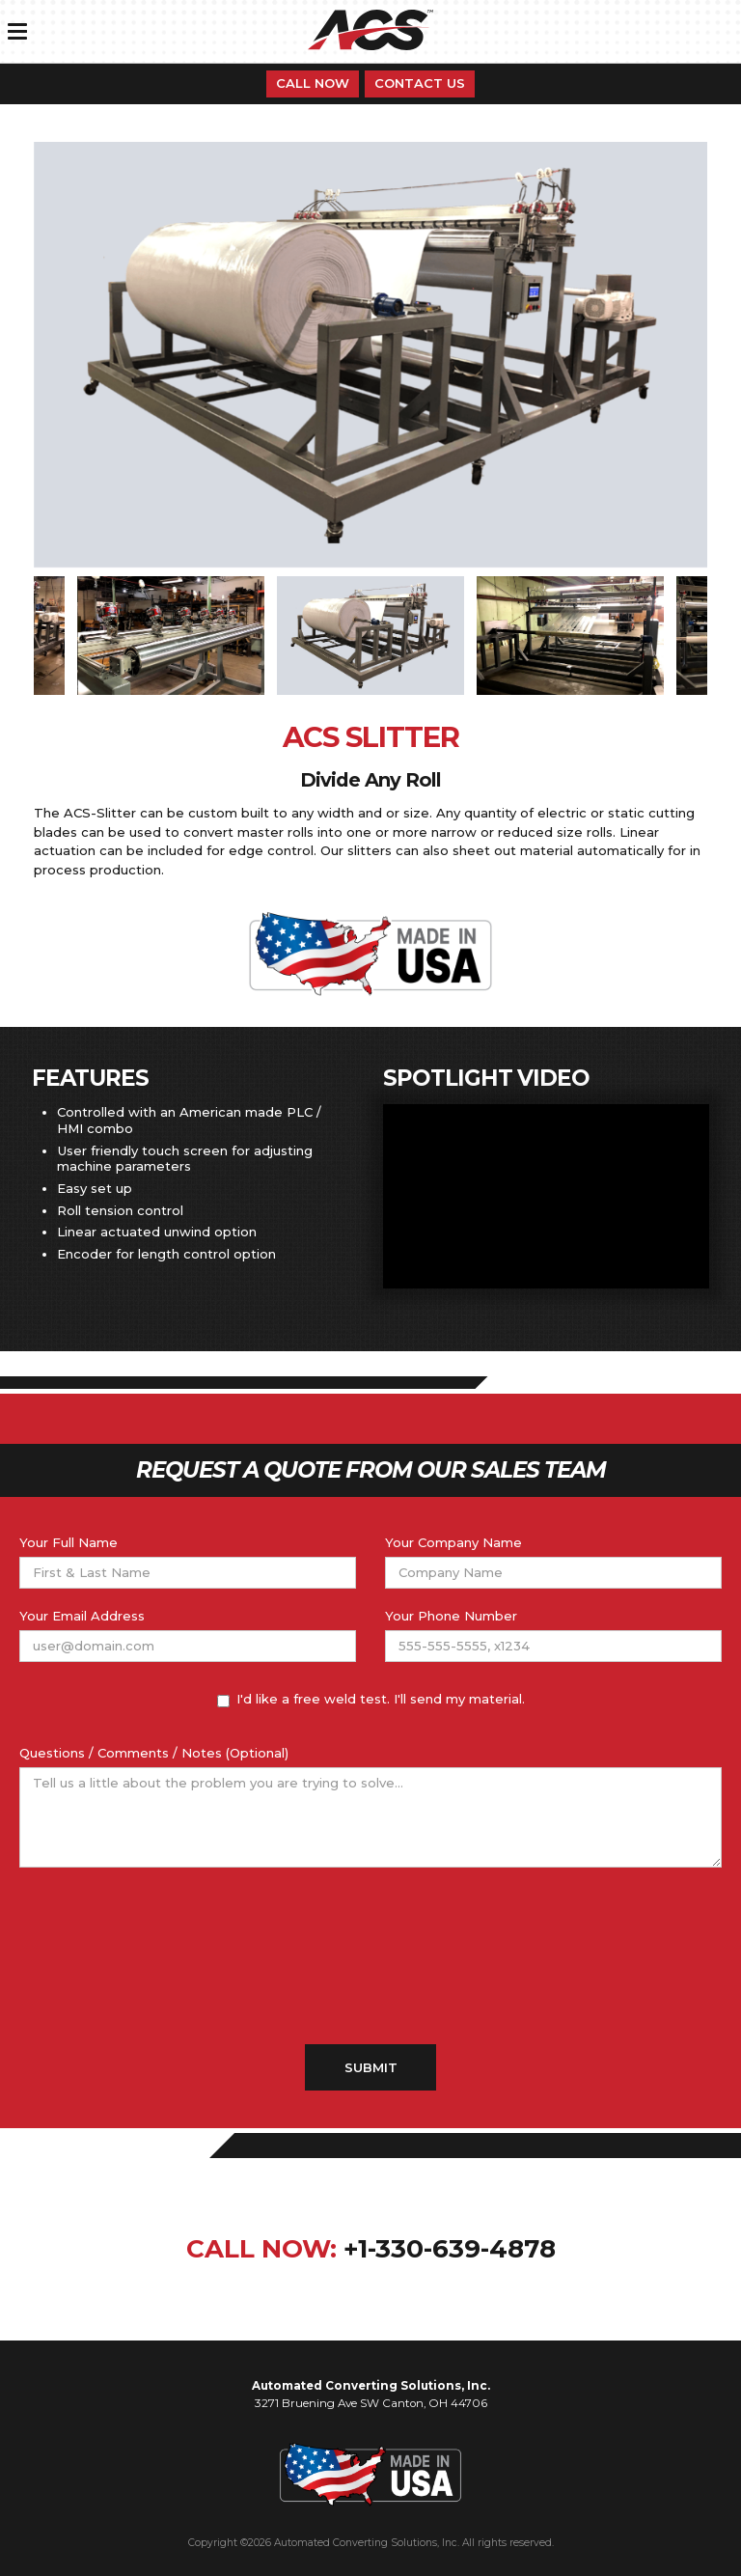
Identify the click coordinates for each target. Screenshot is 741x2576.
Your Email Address (82, 1615)
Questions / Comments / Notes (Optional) (153, 1752)
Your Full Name (68, 1542)
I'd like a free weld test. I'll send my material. (371, 1699)
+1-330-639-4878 (449, 2248)
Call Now (312, 83)
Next (721, 636)
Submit (371, 2067)
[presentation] (370, 1956)
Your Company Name (453, 1542)
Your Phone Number (451, 1615)
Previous (19, 636)
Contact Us (419, 83)
